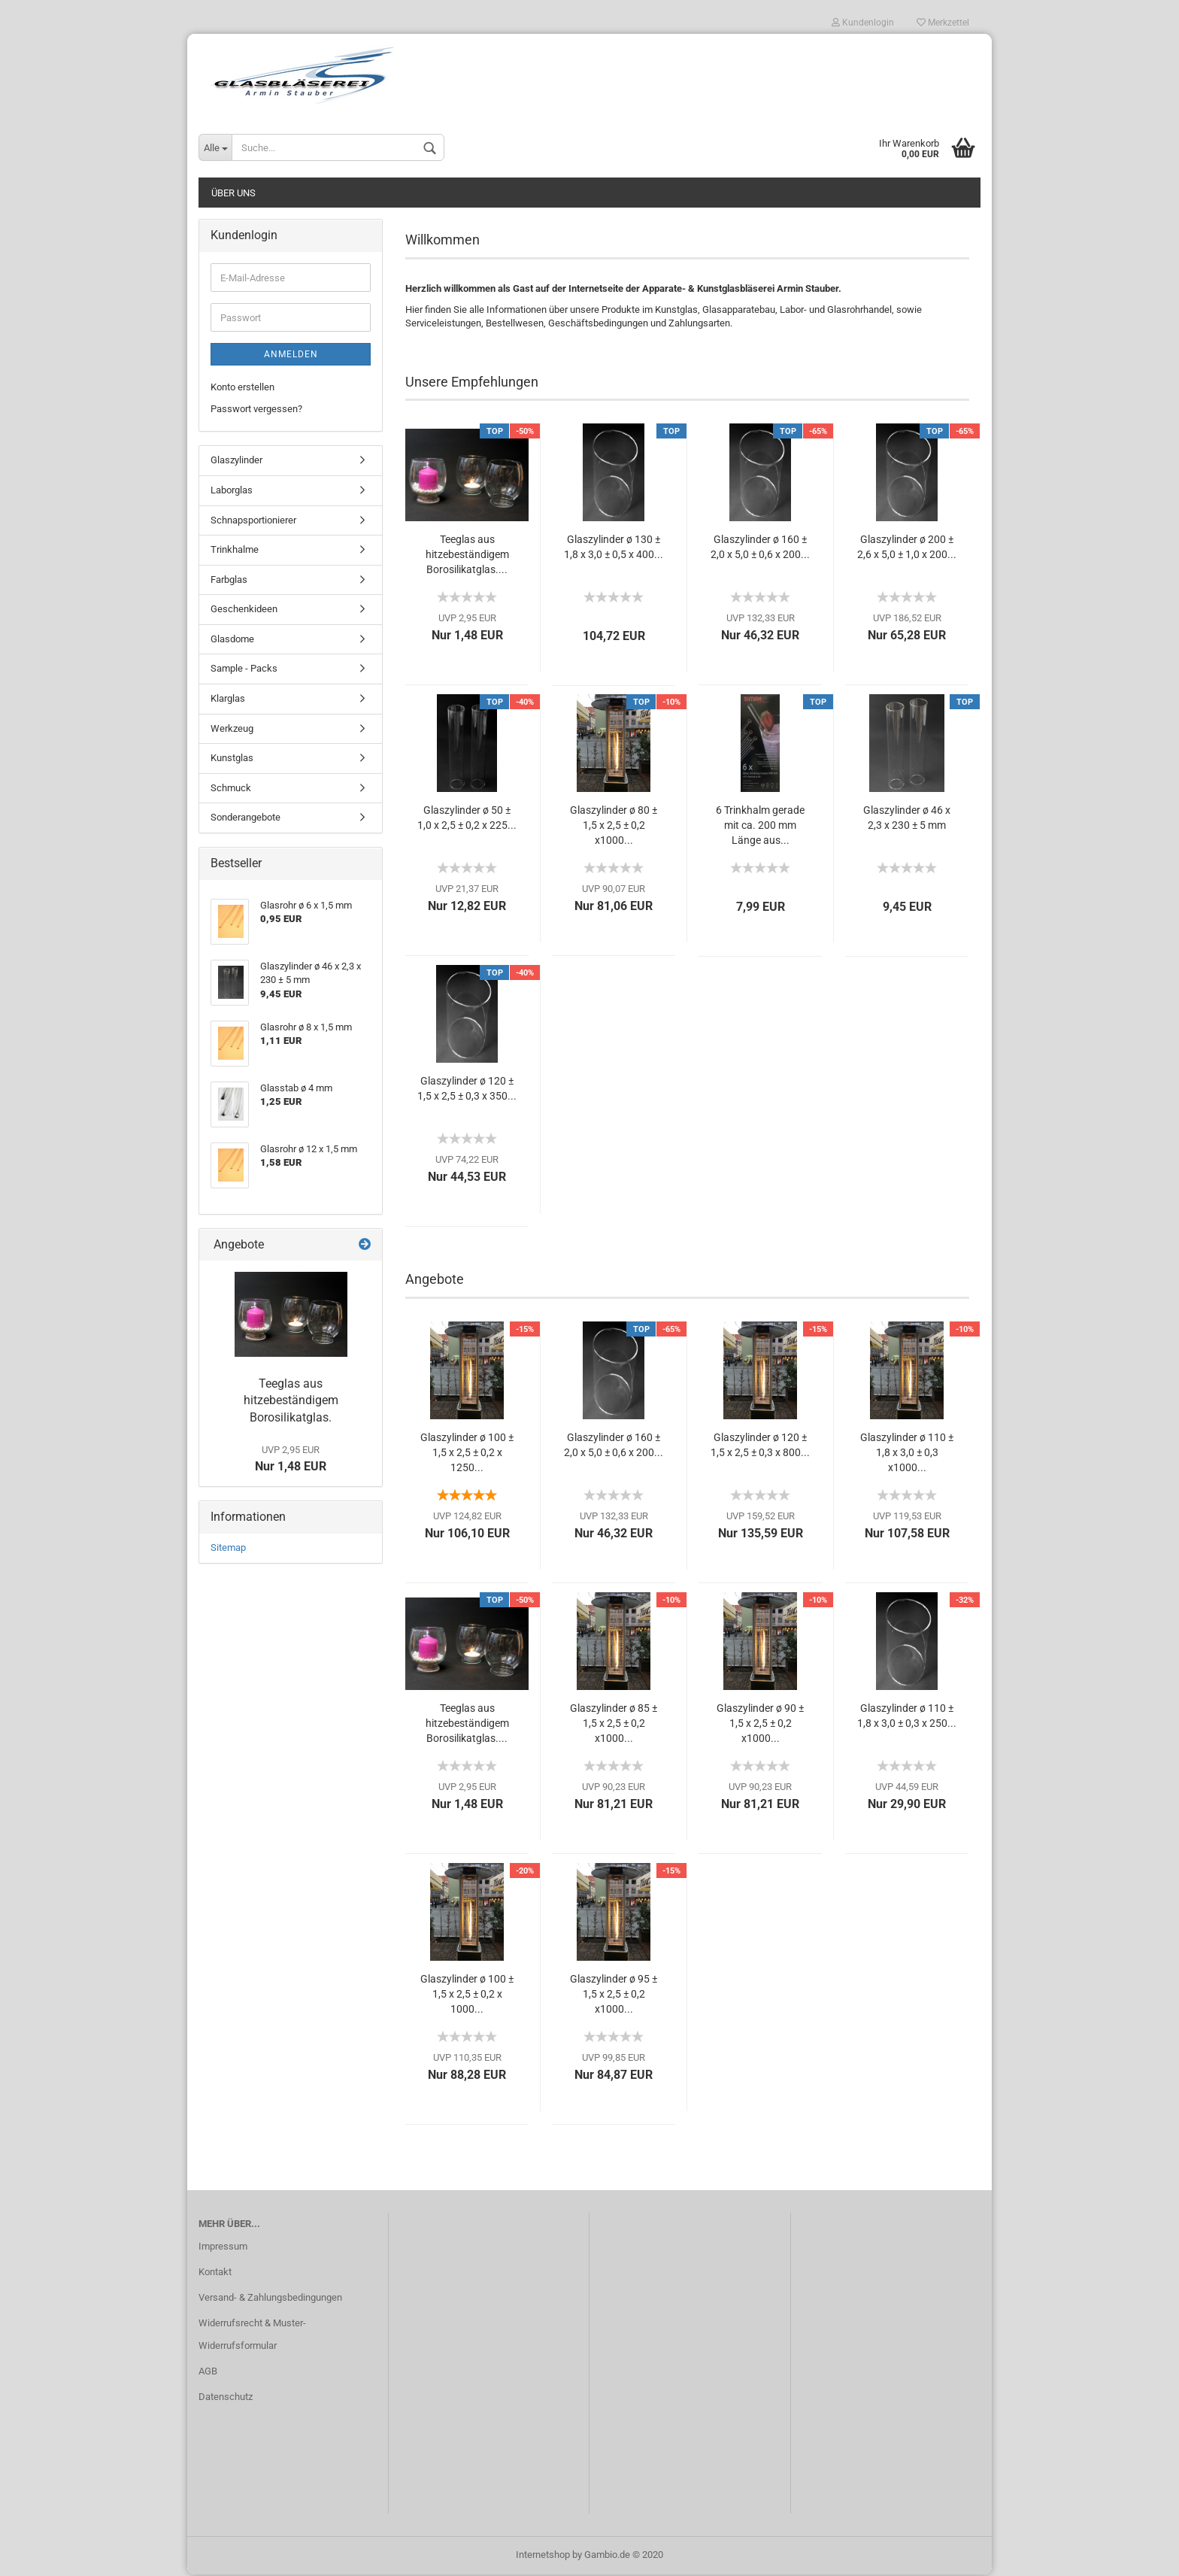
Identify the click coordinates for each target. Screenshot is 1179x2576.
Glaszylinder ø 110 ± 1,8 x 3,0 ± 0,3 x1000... (906, 1454)
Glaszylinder (236, 461)
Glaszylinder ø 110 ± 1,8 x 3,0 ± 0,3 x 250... (906, 1717)
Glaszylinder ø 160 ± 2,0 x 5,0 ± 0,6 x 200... (760, 548)
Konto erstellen (242, 388)
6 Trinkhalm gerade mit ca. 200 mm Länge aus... (760, 827)
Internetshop (543, 2556)
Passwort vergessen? (256, 409)
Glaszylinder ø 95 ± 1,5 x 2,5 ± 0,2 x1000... (613, 1995)
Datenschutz (226, 2397)
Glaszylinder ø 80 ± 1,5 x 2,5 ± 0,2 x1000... (613, 827)
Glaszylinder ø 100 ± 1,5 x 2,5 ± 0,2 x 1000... (467, 1995)
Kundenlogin (863, 22)
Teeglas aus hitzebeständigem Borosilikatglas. (291, 1401)
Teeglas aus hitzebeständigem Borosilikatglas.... (467, 556)
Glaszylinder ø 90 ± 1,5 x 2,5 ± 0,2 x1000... (760, 1725)
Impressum (223, 2247)
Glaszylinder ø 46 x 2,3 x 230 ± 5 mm (906, 819)
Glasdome (232, 639)
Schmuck (231, 788)
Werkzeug (232, 729)
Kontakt (215, 2273)
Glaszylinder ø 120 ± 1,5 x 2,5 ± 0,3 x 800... (760, 1446)
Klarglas (228, 699)
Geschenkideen (244, 610)
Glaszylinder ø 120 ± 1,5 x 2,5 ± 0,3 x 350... (467, 1089)
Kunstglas (232, 759)
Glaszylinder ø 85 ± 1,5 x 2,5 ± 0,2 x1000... (613, 1725)
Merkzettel (943, 22)
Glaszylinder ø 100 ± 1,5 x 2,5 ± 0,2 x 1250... (467, 1454)
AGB (208, 2371)
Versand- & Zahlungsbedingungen (270, 2298)
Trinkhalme (235, 551)
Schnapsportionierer (253, 520)
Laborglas (232, 491)
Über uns (233, 194)
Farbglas (229, 580)
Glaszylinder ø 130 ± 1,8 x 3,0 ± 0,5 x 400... (613, 548)
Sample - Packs (244, 669)
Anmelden (291, 355)
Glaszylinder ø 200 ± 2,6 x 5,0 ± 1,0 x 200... (906, 548)
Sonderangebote (245, 818)
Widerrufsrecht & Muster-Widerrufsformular (252, 2336)
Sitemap (228, 1549)
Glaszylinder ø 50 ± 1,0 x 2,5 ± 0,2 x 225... (467, 819)
